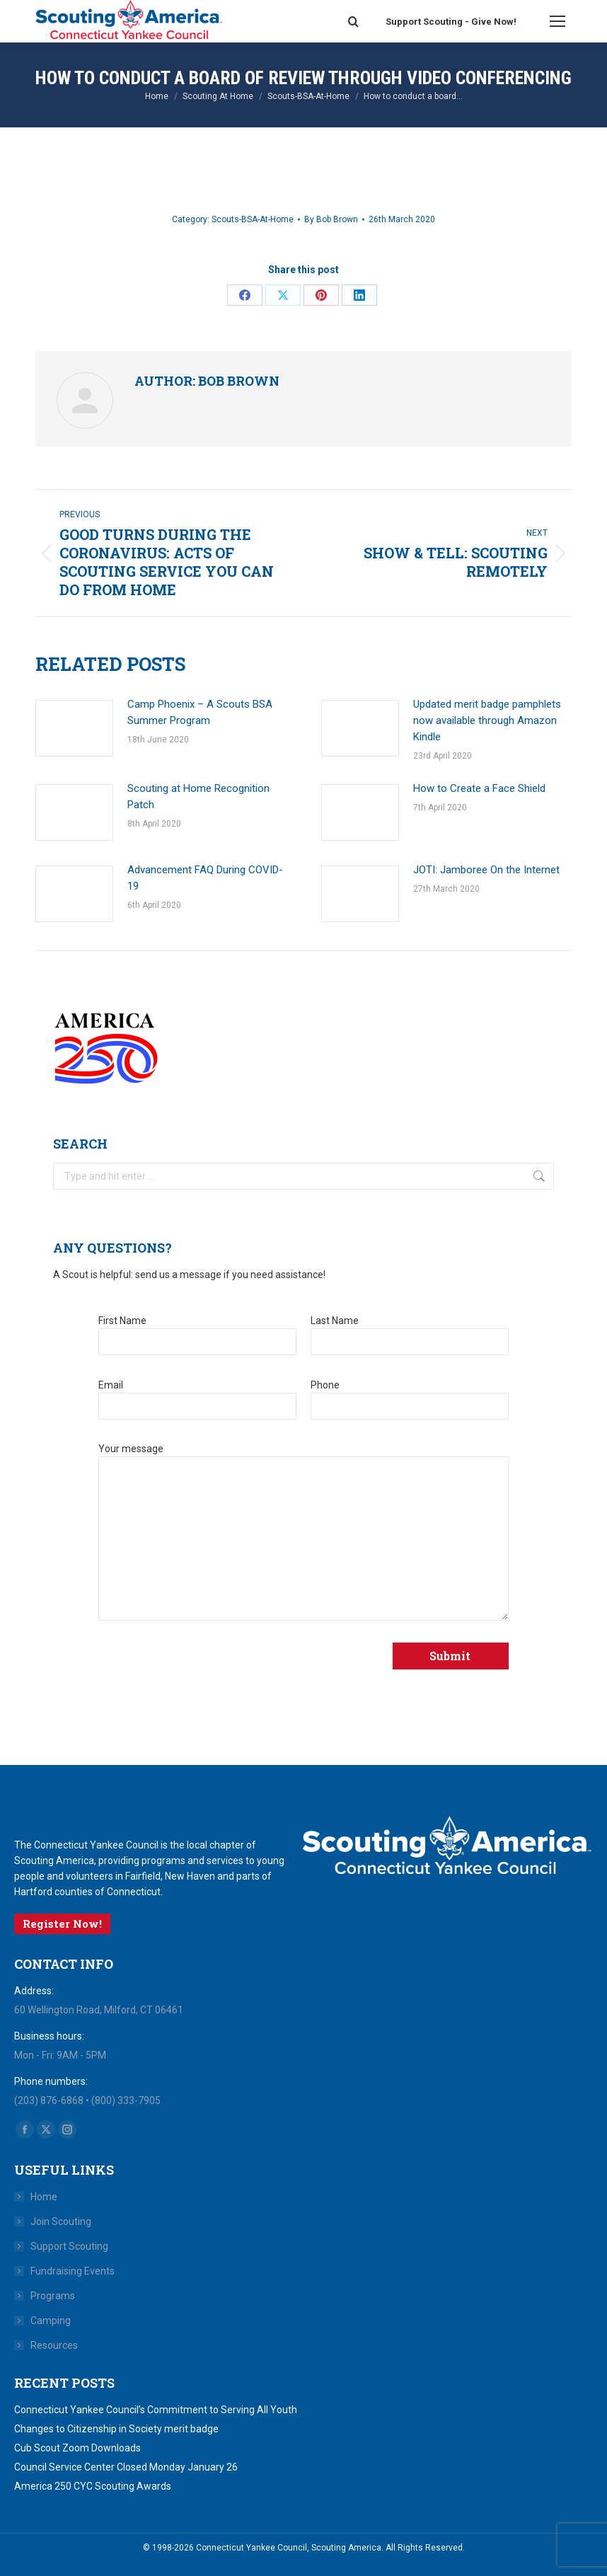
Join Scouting (60, 2221)
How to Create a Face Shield (479, 788)
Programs (52, 2295)
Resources (54, 2345)
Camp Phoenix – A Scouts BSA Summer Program (199, 712)
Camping (50, 2320)
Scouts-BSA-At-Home (253, 219)
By (331, 219)
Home (43, 2196)
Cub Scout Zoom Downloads (77, 2448)
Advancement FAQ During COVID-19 (205, 877)
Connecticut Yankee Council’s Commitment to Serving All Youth (155, 2409)
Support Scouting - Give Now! (451, 21)
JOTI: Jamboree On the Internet (486, 869)
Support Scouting (69, 2246)
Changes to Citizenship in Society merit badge (116, 2428)
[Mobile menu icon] (557, 21)
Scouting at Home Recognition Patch (198, 796)
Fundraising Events (72, 2271)
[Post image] (74, 728)
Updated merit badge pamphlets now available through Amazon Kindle (487, 720)
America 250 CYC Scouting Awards (92, 2486)
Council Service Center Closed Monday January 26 (126, 2467)
